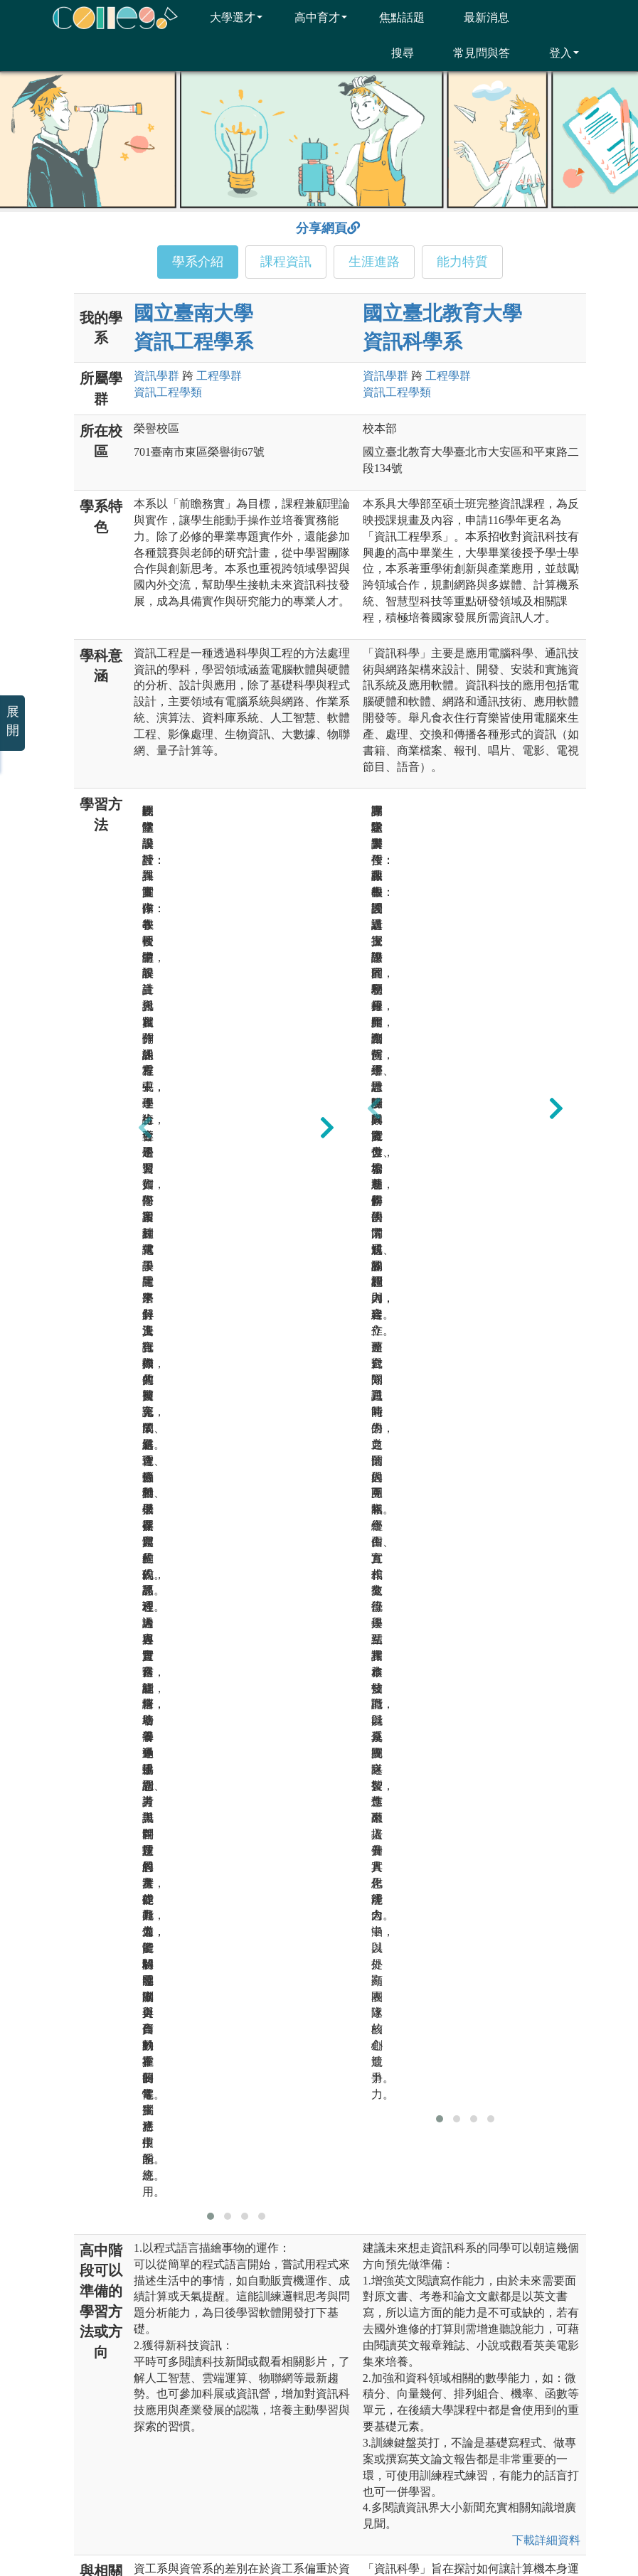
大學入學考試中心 (384, 2387)
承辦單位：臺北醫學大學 (121, 2387)
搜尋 (393, 52)
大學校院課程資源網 (389, 2437)
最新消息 (477, 17)
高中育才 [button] (312, 17)
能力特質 (462, 262)
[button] (210, 1086)
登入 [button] (555, 52)
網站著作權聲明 (383, 2519)
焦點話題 (393, 17)
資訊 (156, 376)
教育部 (359, 2362)
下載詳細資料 (546, 1410)
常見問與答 (472, 52)
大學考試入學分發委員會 (558, 2412)
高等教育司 (528, 2362)
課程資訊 (286, 262)
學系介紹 (197, 262)
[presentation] (145, 901)
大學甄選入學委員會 (389, 2412)
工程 (219, 376)
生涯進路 (374, 262)
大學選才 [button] (227, 17)
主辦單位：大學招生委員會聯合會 (142, 2362)
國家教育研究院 (538, 2387)
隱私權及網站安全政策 (272, 2519)
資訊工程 (168, 392)
